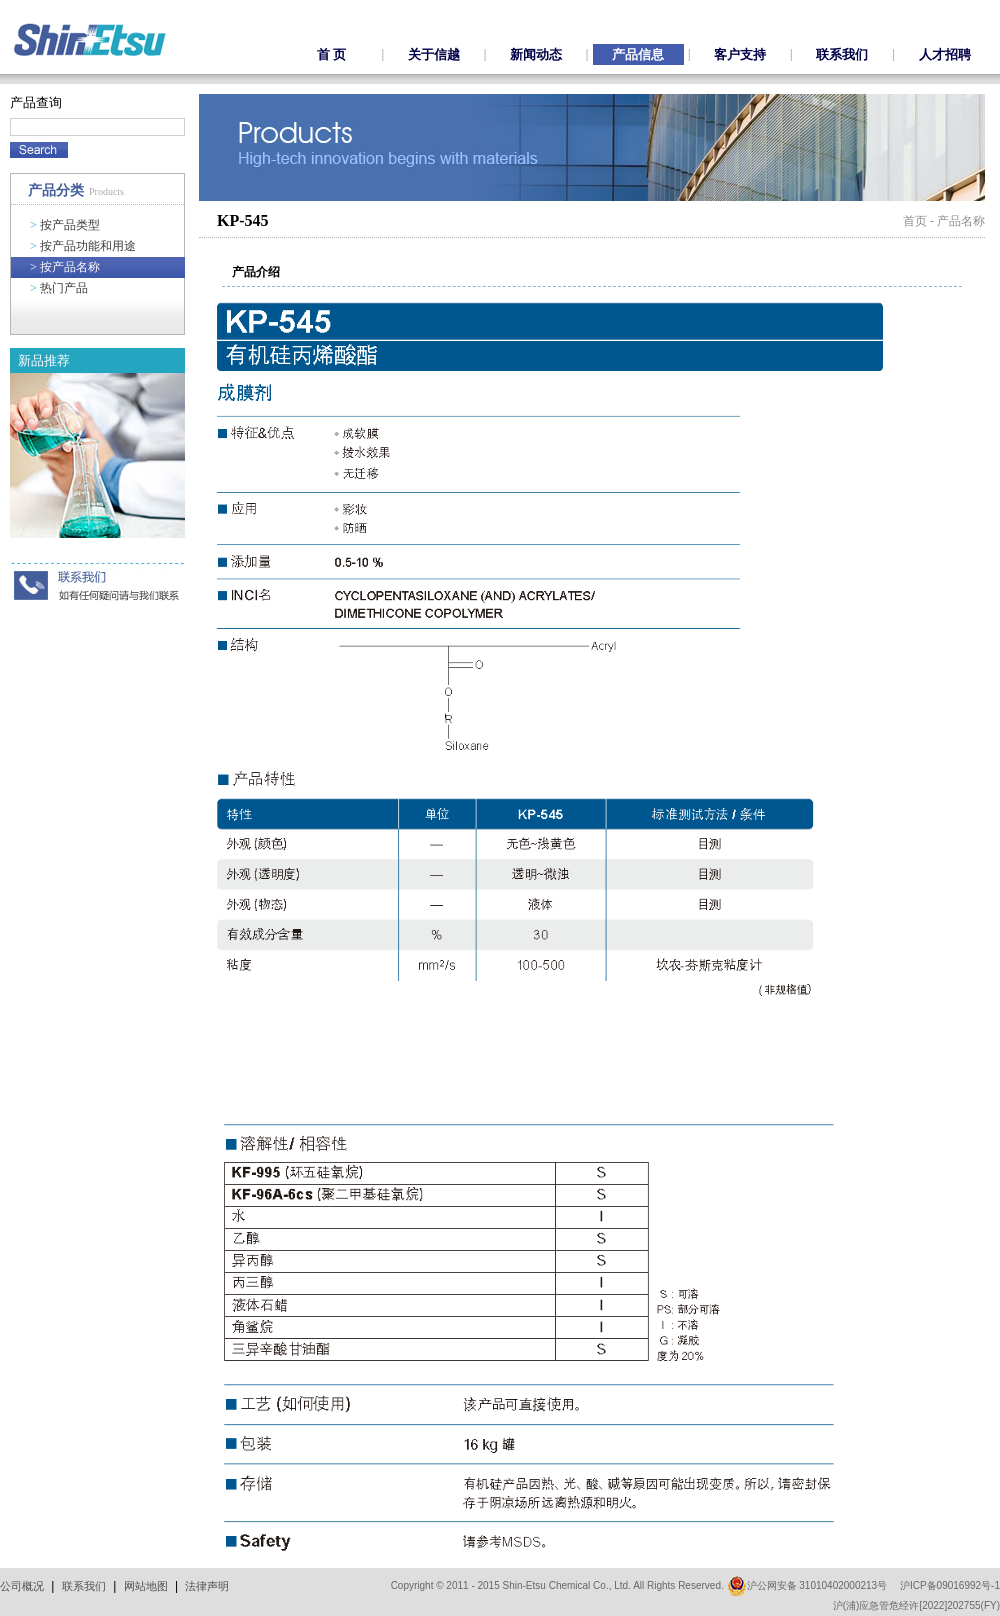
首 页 (331, 54)
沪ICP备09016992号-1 (950, 1585)
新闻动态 (536, 54)
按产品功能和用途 (83, 246)
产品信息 (638, 54)
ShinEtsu (90, 39)
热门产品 (59, 288)
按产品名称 (65, 267)
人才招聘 (945, 54)
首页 (915, 221)
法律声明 (207, 1586)
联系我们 (842, 54)
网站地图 (146, 1586)
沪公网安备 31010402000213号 (807, 1586)
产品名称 (961, 221)
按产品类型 (65, 225)
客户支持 (740, 54)
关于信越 (434, 54)
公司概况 (22, 1586)
